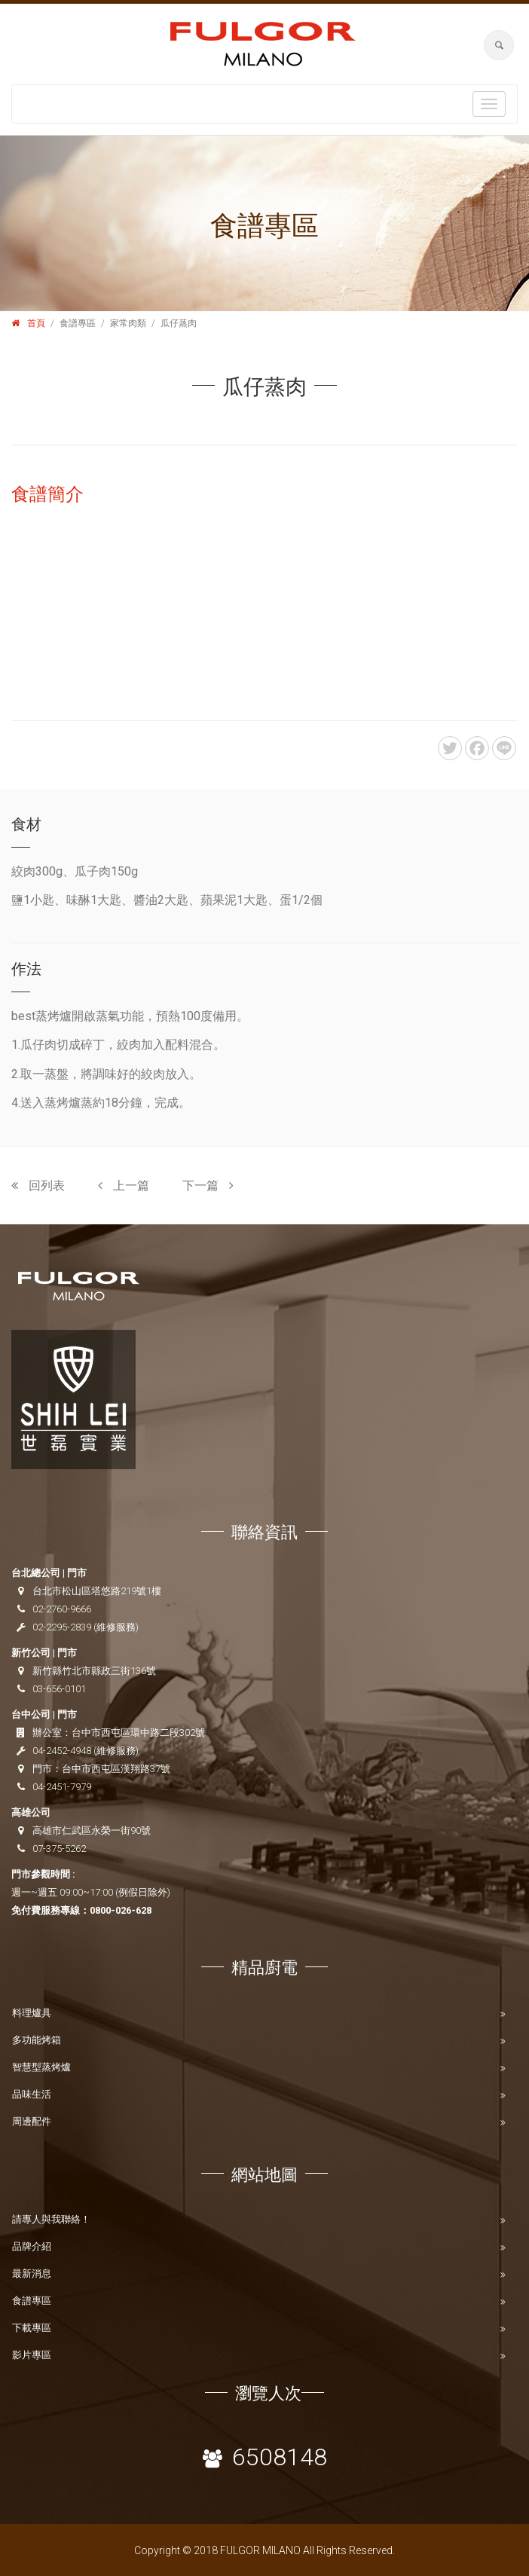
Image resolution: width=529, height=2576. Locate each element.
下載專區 (31, 2327)
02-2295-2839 (61, 1627)
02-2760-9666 (61, 1609)
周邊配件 (31, 2121)
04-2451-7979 (61, 1786)
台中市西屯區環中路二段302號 (138, 1732)
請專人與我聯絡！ (51, 2219)
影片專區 (31, 2355)
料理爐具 (31, 2012)
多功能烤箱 (36, 2040)
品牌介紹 (31, 2246)
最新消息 (31, 2273)
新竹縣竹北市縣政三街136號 (94, 1670)
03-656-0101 (59, 1688)
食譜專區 (31, 2300)
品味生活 (31, 2094)
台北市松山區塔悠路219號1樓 (96, 1591)
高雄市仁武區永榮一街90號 (91, 1830)
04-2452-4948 (61, 1750)
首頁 (36, 323)
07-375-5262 (59, 1848)
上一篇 (123, 1185)
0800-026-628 (120, 1910)
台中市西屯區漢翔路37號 (116, 1768)
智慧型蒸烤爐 (41, 2067)
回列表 (38, 1185)
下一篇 (208, 1185)
